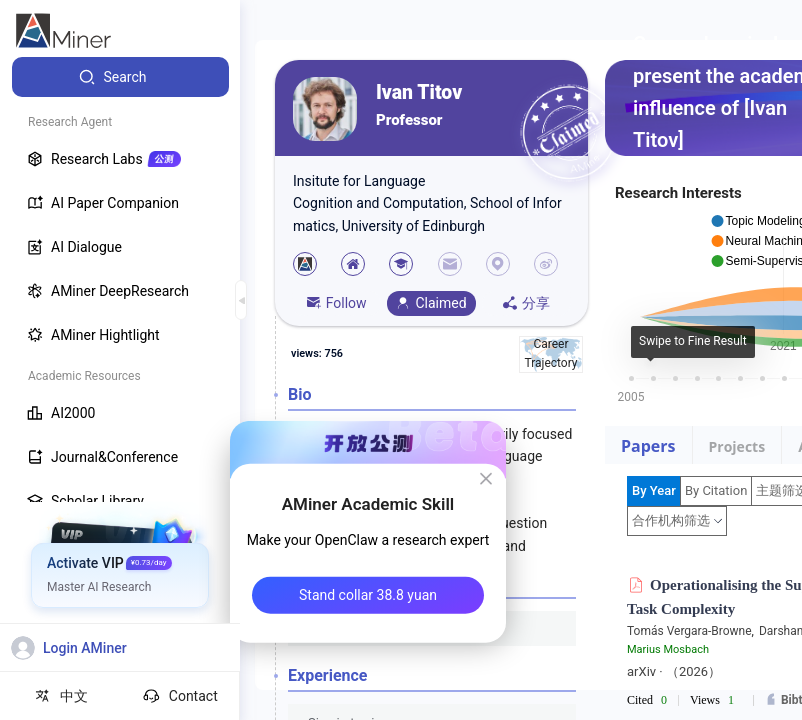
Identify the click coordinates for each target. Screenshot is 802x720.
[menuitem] (120, 77)
